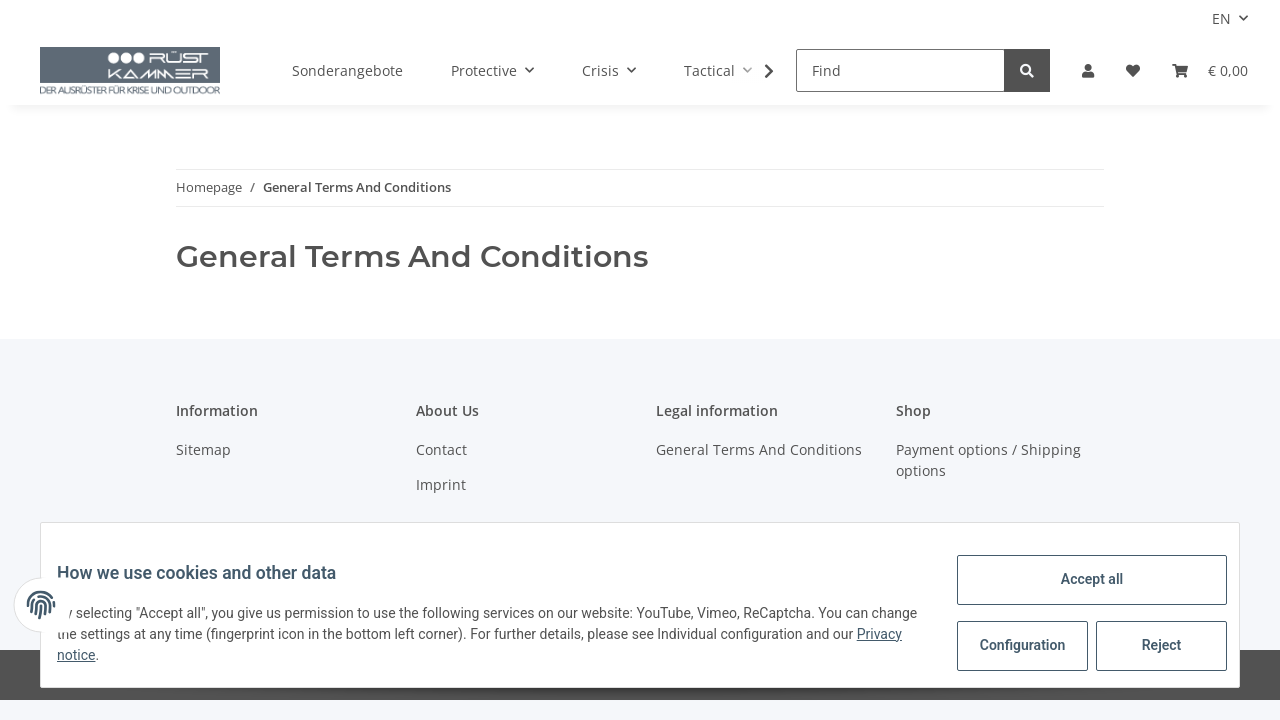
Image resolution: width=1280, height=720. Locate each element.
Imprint (441, 484)
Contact (441, 449)
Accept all (1076, 579)
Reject (1146, 645)
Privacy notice (140, 655)
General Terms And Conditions (759, 449)
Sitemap (203, 449)
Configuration (1008, 645)
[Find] (900, 70)
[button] (1088, 70)
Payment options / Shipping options (988, 460)
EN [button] (1221, 18)
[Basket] (1210, 70)
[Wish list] (1133, 70)
